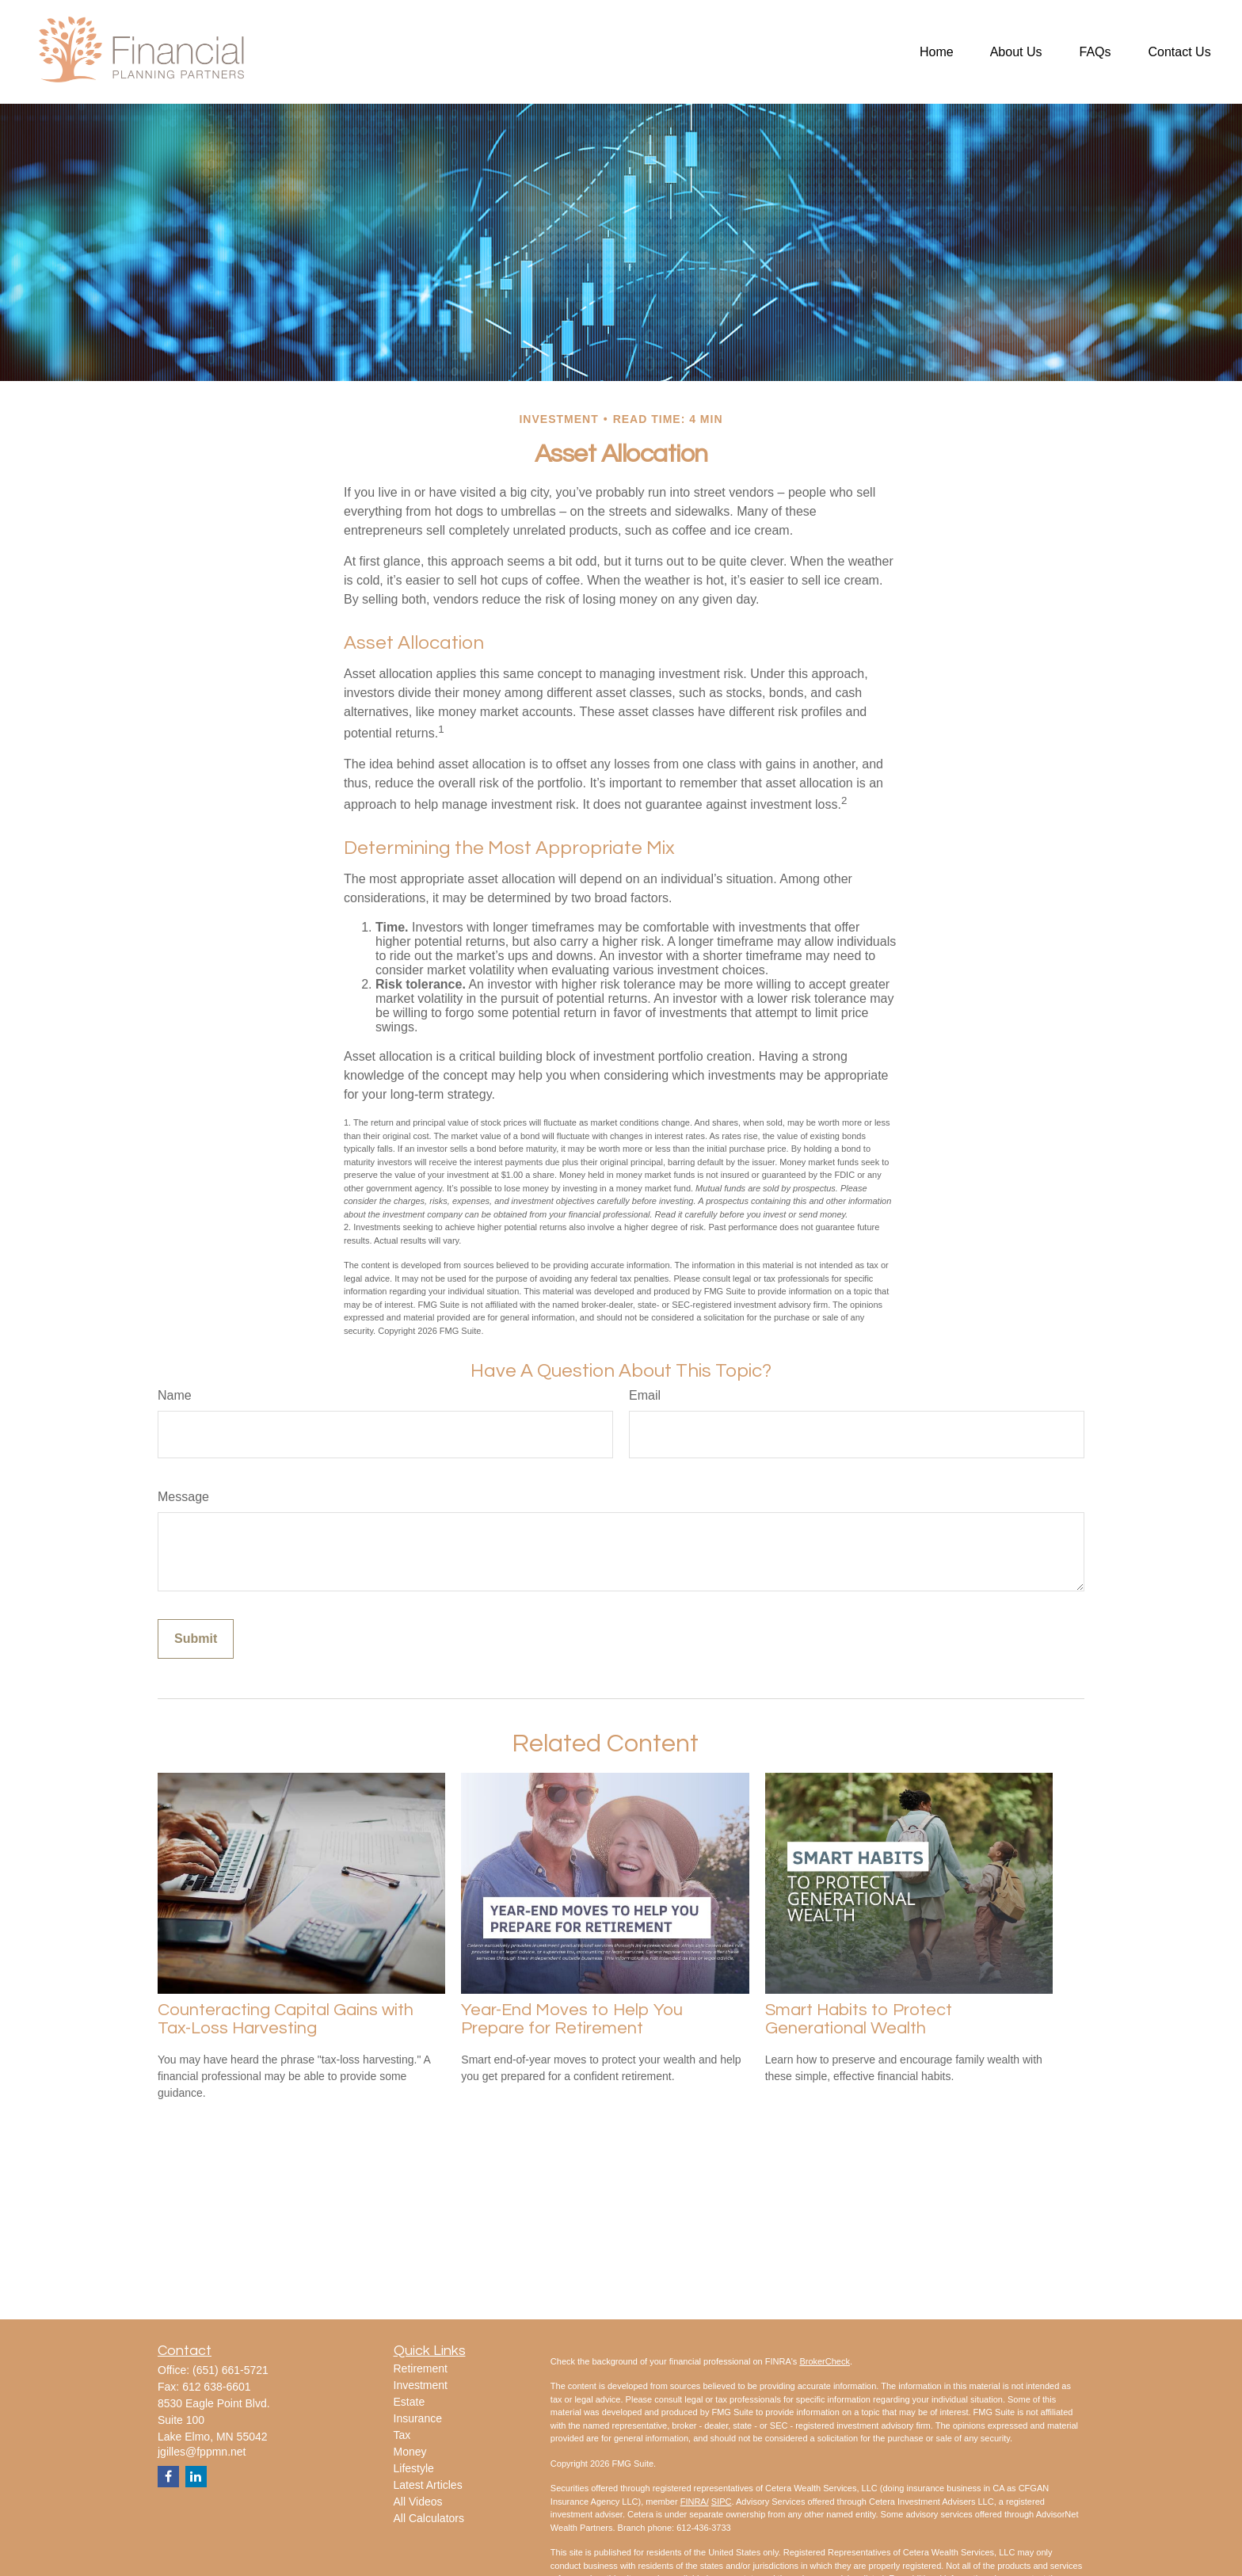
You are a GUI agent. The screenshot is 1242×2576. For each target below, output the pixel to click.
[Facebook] (168, 2476)
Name (175, 1395)
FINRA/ (694, 2501)
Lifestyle (414, 2468)
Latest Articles (428, 2485)
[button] (936, 52)
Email (645, 1395)
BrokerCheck (824, 2361)
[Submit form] (196, 1639)
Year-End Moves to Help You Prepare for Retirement (572, 2019)
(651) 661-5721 (230, 2370)
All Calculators (429, 2518)
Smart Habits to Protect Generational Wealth (858, 2019)
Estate (409, 2401)
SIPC (721, 2501)
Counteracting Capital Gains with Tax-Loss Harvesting (285, 2019)
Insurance (418, 2418)
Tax (402, 2435)
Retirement (421, 2368)
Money (410, 2451)
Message (183, 1496)
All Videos (418, 2501)
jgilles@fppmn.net (202, 2451)
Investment (421, 2385)
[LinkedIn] (196, 2476)
